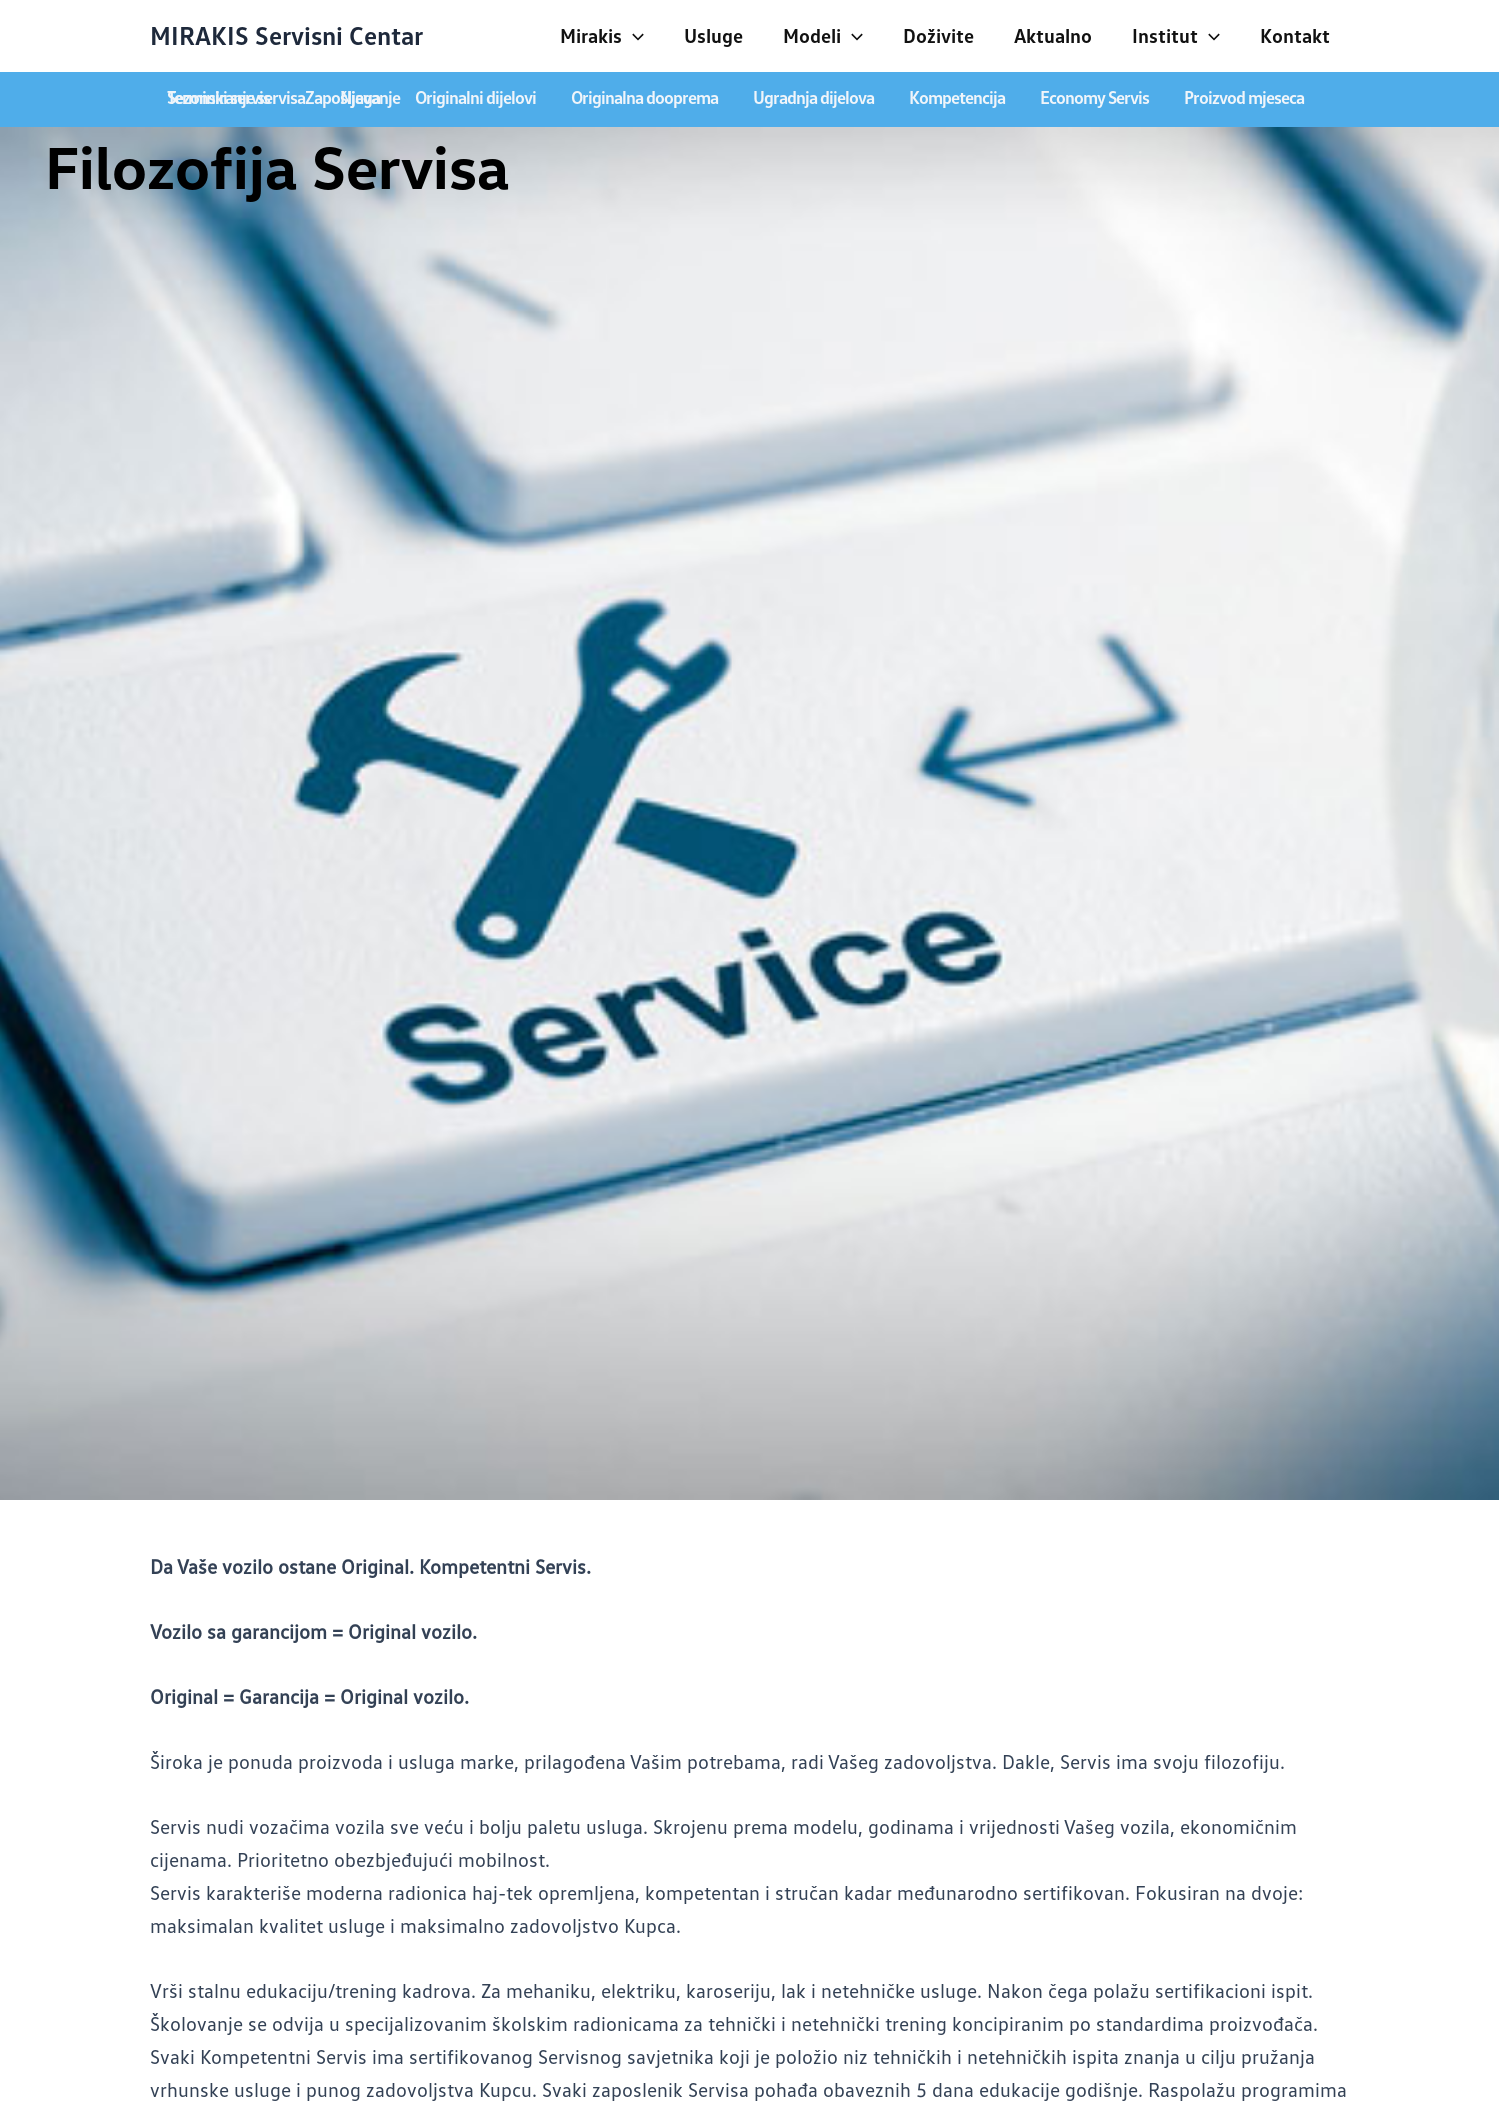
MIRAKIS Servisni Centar (286, 35)
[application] (633, 35)
